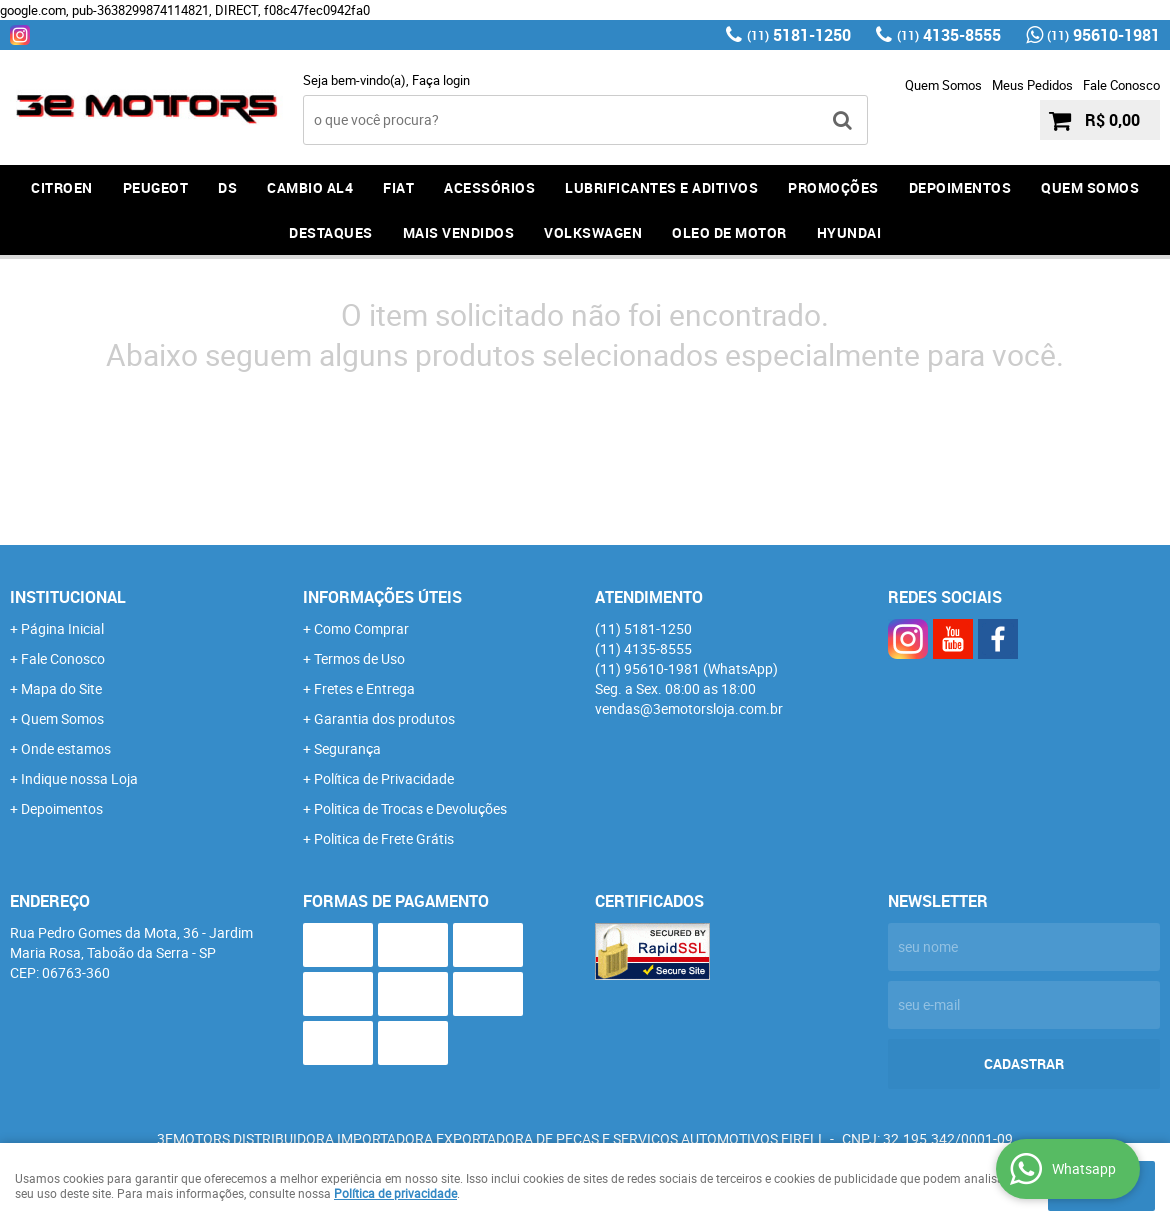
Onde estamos (66, 748)
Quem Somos (943, 85)
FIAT (398, 187)
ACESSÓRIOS (489, 187)
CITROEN (62, 187)
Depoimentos (62, 808)
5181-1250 (799, 35)
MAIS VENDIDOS (459, 232)
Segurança (347, 748)
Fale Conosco (1121, 85)
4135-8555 (949, 35)
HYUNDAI (849, 232)
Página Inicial (62, 628)
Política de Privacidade (384, 778)
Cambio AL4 (310, 187)
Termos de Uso (359, 658)
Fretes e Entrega (364, 688)
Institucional (68, 597)
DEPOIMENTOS (960, 187)
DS (227, 187)
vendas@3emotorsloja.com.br (689, 708)
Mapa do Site (61, 688)
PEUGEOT (156, 187)
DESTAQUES (331, 232)
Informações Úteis (382, 597)
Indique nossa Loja (79, 778)
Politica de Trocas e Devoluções (410, 808)
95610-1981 (1103, 35)
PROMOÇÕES (833, 187)
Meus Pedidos (1032, 85)
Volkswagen (593, 232)
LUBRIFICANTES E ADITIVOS (661, 187)
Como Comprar (361, 628)
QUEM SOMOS (1090, 187)
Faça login (441, 80)
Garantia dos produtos (384, 718)
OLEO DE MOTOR (729, 232)
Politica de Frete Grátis (384, 838)
